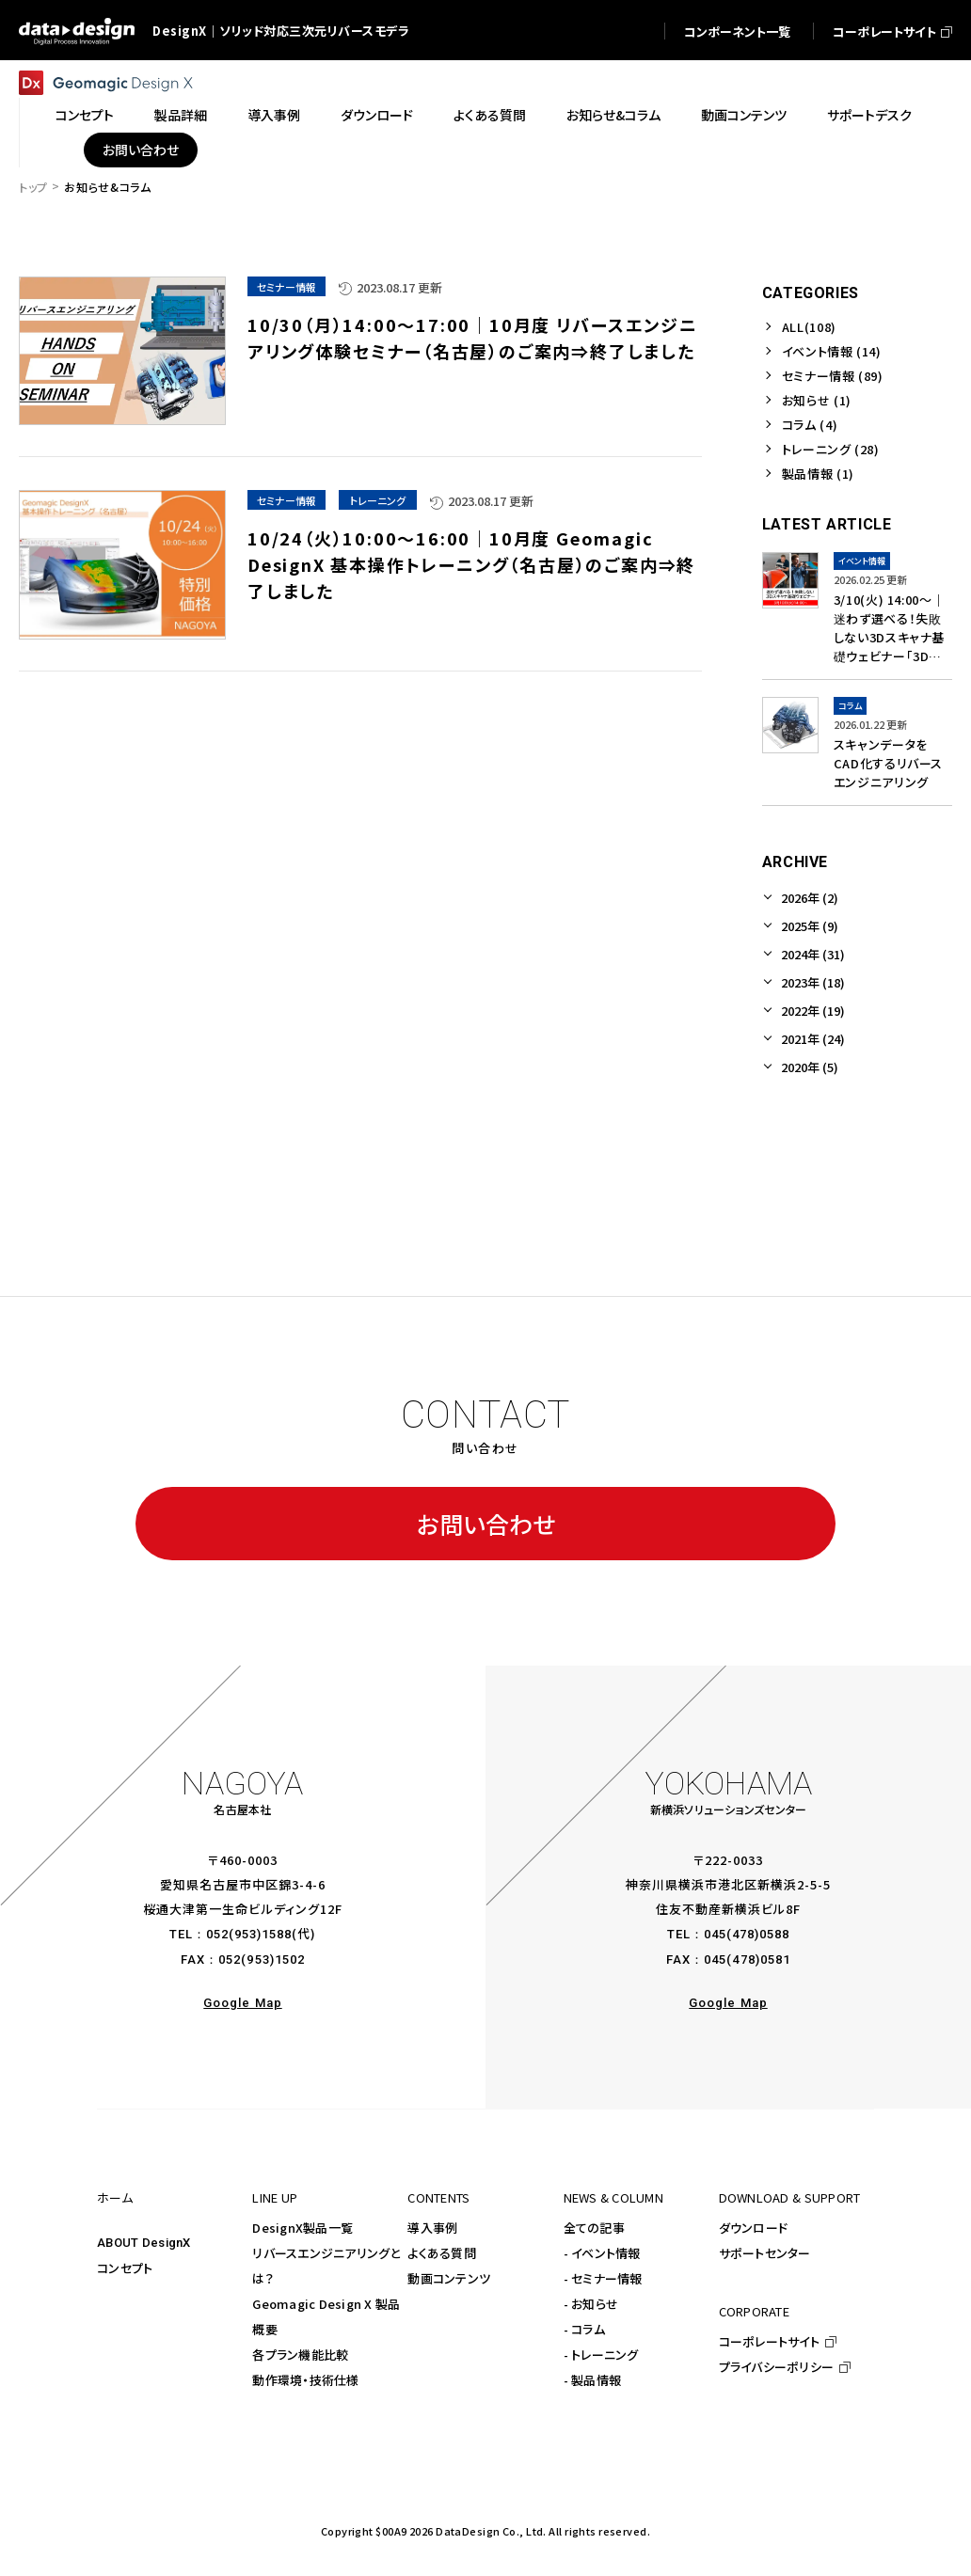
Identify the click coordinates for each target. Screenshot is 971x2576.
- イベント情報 (602, 2253)
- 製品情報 (593, 2380)
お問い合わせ (486, 1524)
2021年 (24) (813, 1039)
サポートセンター (765, 2253)
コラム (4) (810, 425)
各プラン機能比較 (300, 2354)
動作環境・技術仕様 (305, 2380)
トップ (33, 187)
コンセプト (124, 2268)
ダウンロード (753, 2227)
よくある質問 (441, 2253)
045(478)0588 (746, 1934)
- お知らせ (591, 2304)
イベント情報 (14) (832, 351)
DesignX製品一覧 (302, 2227)
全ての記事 (594, 2227)
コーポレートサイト (769, 2341)
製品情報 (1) (818, 473)
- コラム (584, 2329)
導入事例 (432, 2227)
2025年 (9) (809, 926)
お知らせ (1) (817, 400)
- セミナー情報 (603, 2278)
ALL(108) (809, 327)
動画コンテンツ (448, 2278)
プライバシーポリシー (777, 2367)
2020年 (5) (809, 1067)
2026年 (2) (809, 898)
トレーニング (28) (831, 449)
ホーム (115, 2197)
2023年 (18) (813, 982)
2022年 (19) (813, 1010)
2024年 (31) (813, 954)
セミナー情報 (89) (832, 376)
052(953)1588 (249, 1934)
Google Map (242, 2003)
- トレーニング (601, 2354)
